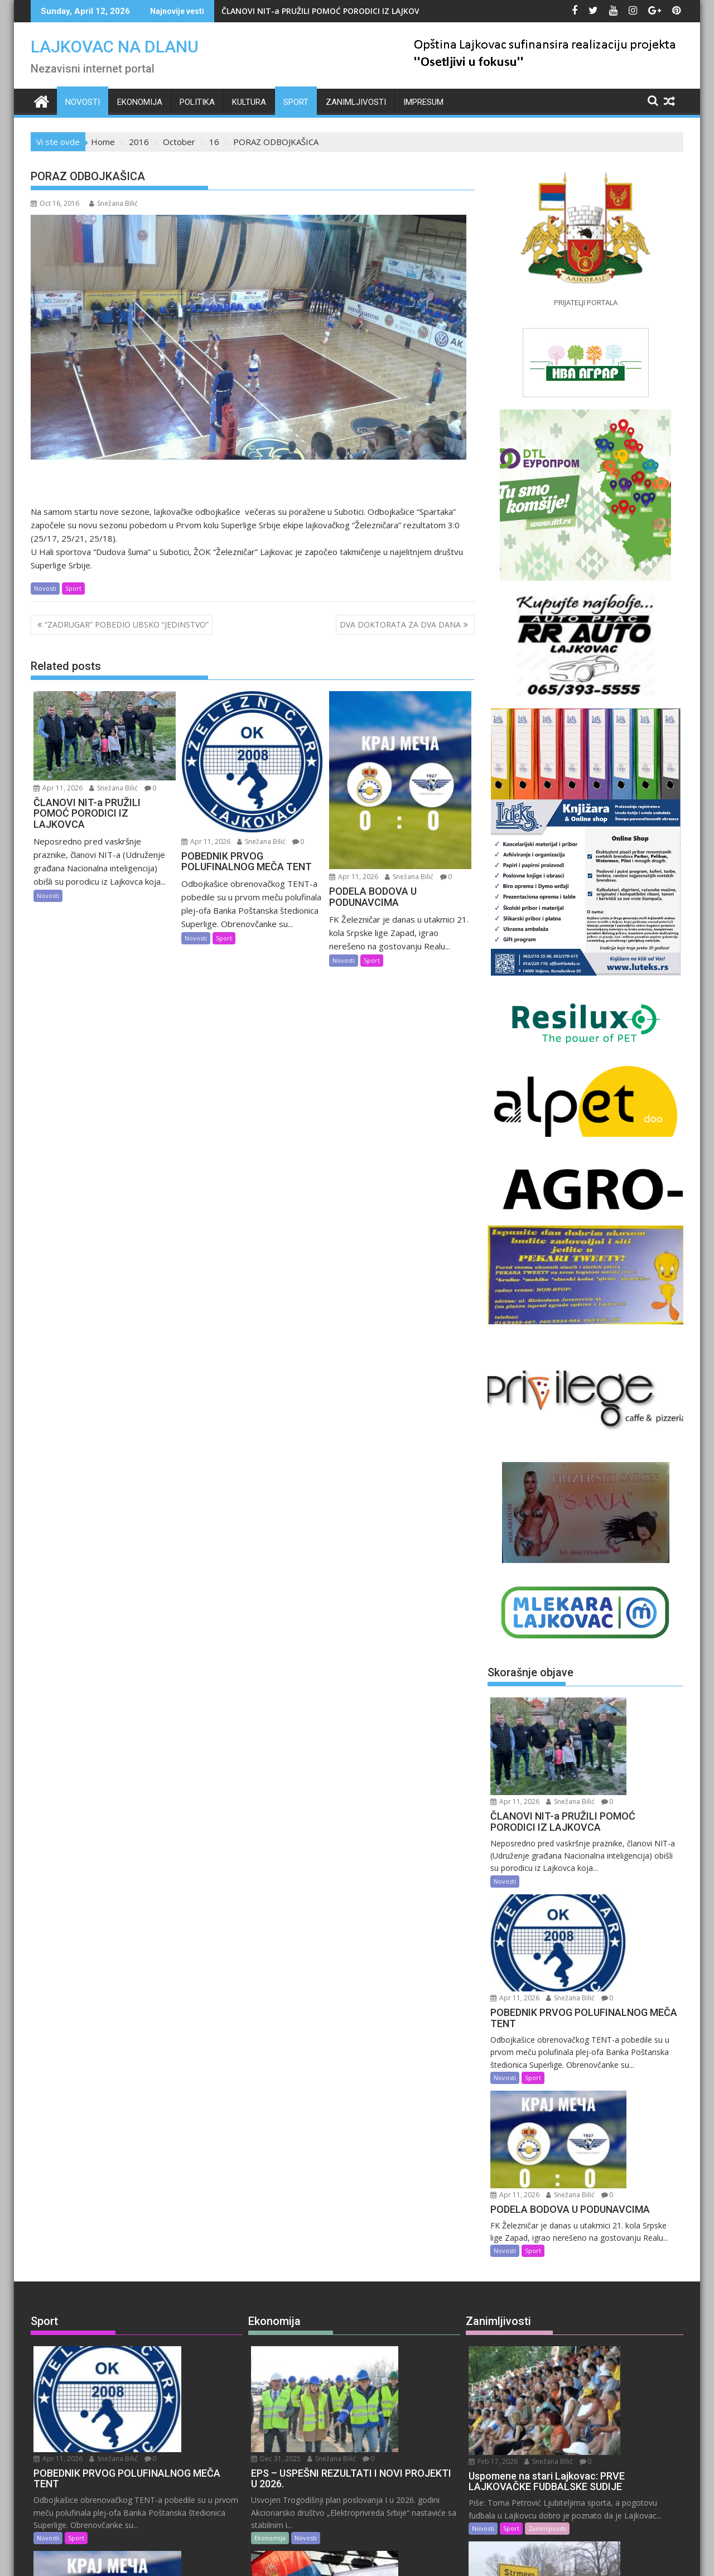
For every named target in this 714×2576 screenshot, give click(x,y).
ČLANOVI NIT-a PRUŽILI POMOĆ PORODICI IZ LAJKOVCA (325, 11)
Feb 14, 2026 (592, 2276)
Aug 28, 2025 (373, 2278)
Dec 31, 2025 (373, 2155)
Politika (197, 102)
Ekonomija (139, 102)
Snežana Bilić (113, 203)
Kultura (249, 102)
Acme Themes (466, 2557)
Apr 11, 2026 (58, 788)
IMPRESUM (423, 102)
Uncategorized (115, 2494)
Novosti (82, 102)
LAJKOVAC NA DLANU (115, 46)
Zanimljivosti (356, 102)
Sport (295, 102)
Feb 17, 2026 (592, 2155)
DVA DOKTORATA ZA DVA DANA (400, 624)
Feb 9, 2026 (590, 2389)
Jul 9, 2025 (368, 2390)
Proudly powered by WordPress (282, 2557)
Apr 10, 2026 (155, 2390)
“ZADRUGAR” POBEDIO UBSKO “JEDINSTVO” (127, 624)
